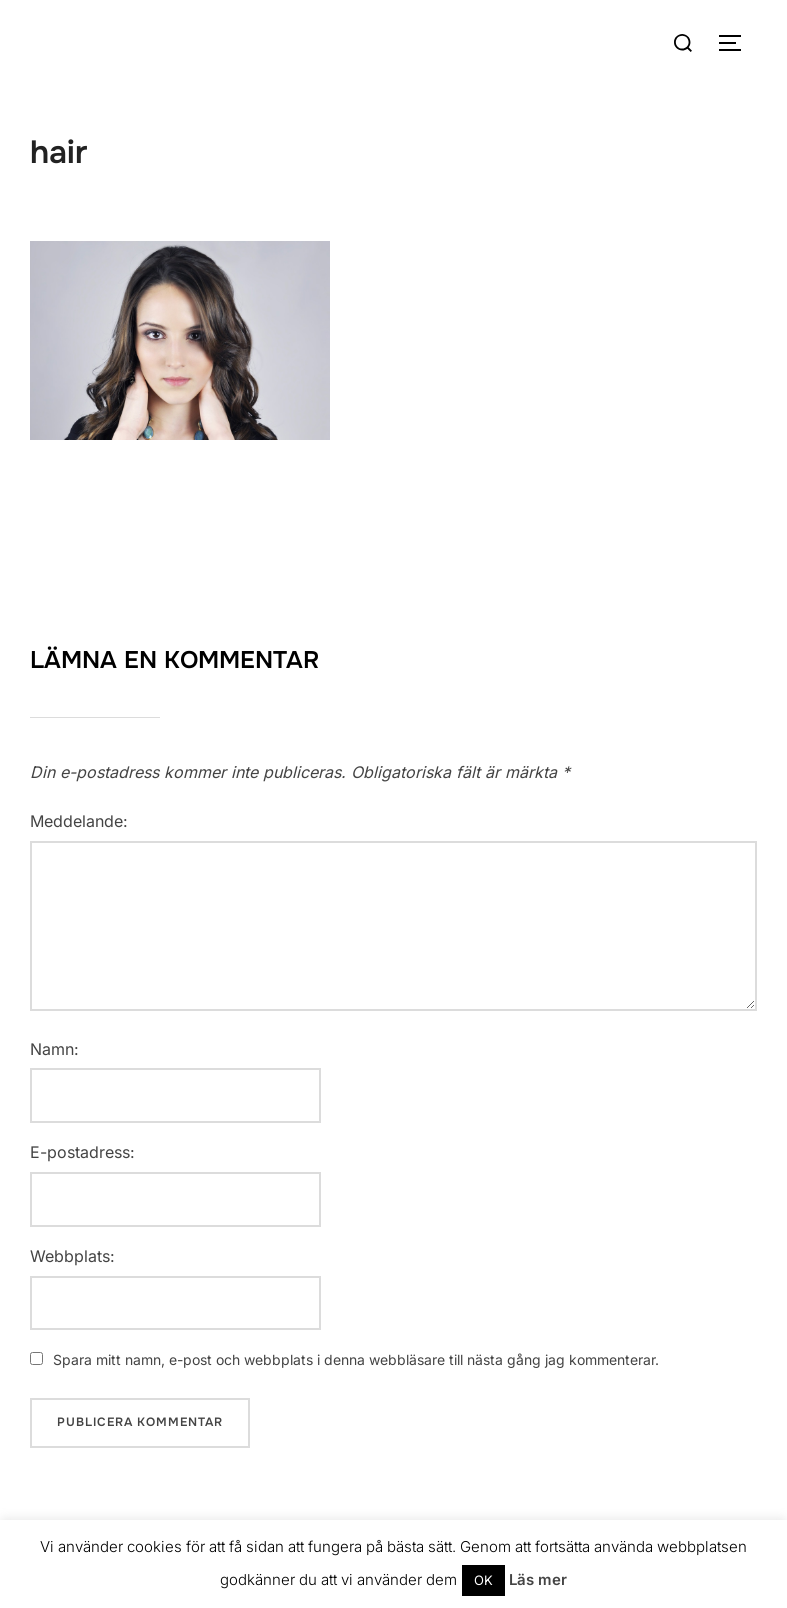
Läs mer (538, 1579)
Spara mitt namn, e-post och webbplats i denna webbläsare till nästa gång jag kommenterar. (356, 1359)
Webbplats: (72, 1256)
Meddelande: (79, 821)
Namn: (54, 1049)
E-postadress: (82, 1152)
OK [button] (483, 1580)
